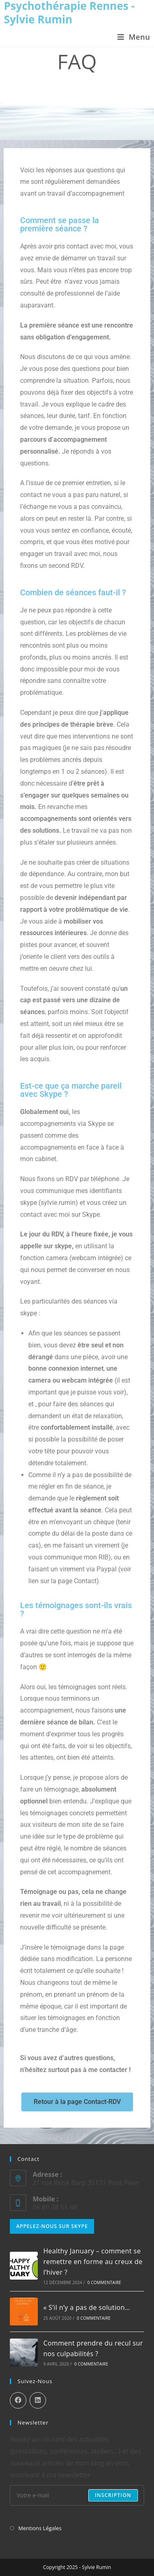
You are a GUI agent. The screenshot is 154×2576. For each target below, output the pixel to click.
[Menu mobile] (133, 37)
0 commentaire (104, 2282)
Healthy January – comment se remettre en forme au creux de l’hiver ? (93, 2261)
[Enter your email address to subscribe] (77, 2495)
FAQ (83, 87)
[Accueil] (68, 87)
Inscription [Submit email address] (113, 2495)
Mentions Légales (39, 2528)
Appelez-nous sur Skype (52, 2226)
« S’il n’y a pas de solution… (86, 2307)
